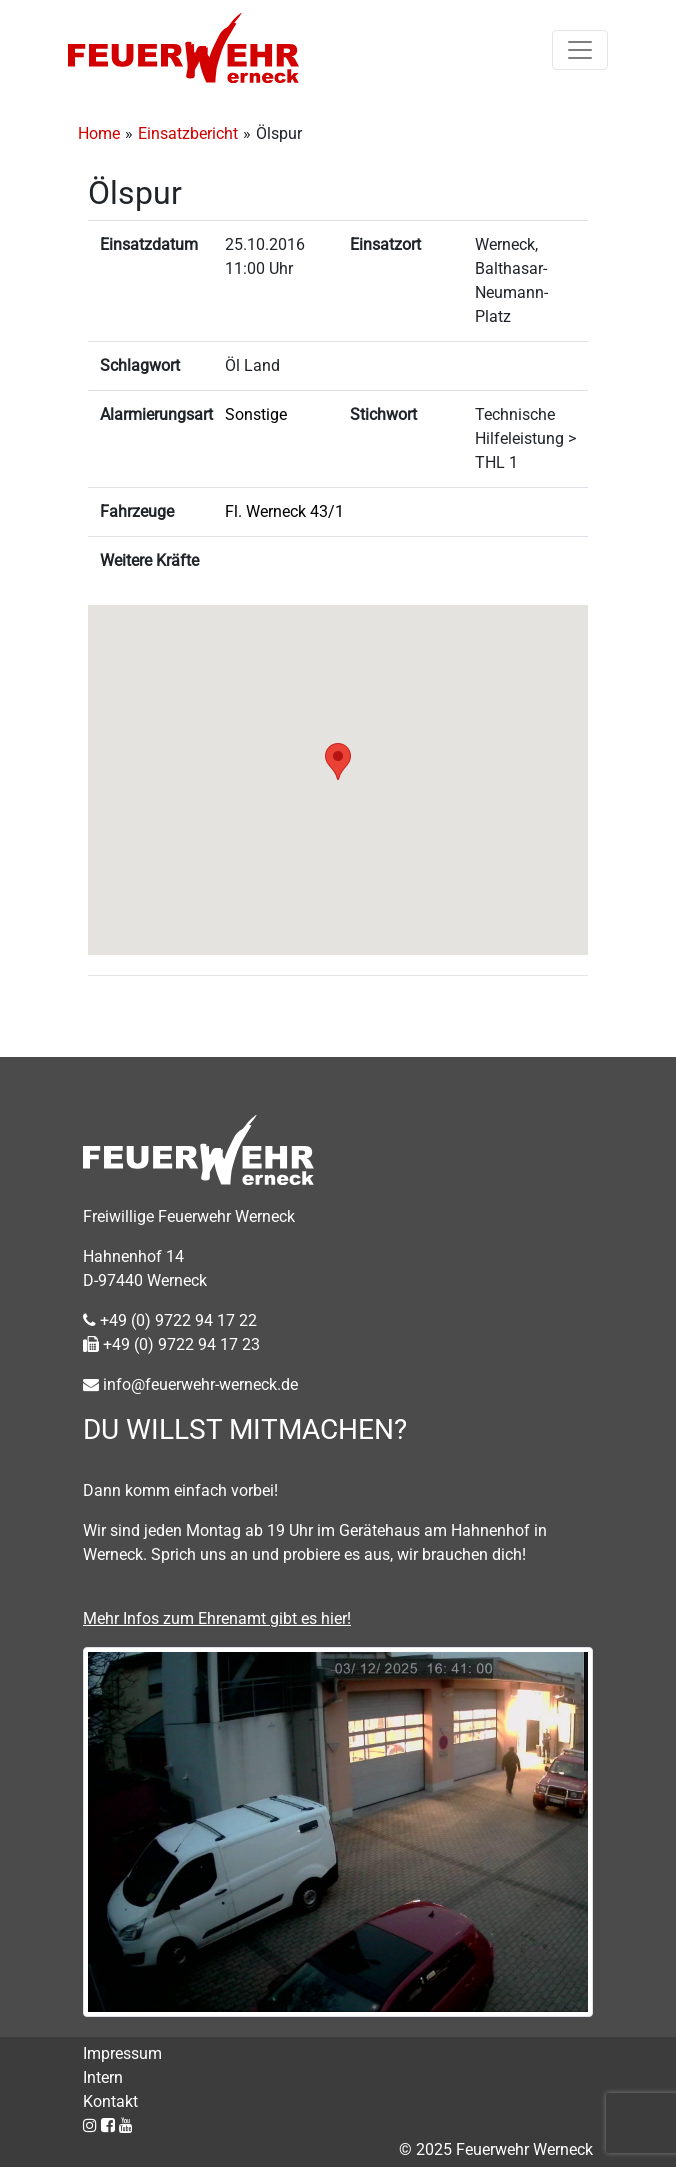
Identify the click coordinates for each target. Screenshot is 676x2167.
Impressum (122, 2053)
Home (99, 133)
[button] (338, 761)
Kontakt (110, 2101)
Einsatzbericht (188, 133)
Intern (103, 2077)
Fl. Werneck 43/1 (284, 511)
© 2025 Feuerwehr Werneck (496, 2149)
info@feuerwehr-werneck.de (190, 1384)
